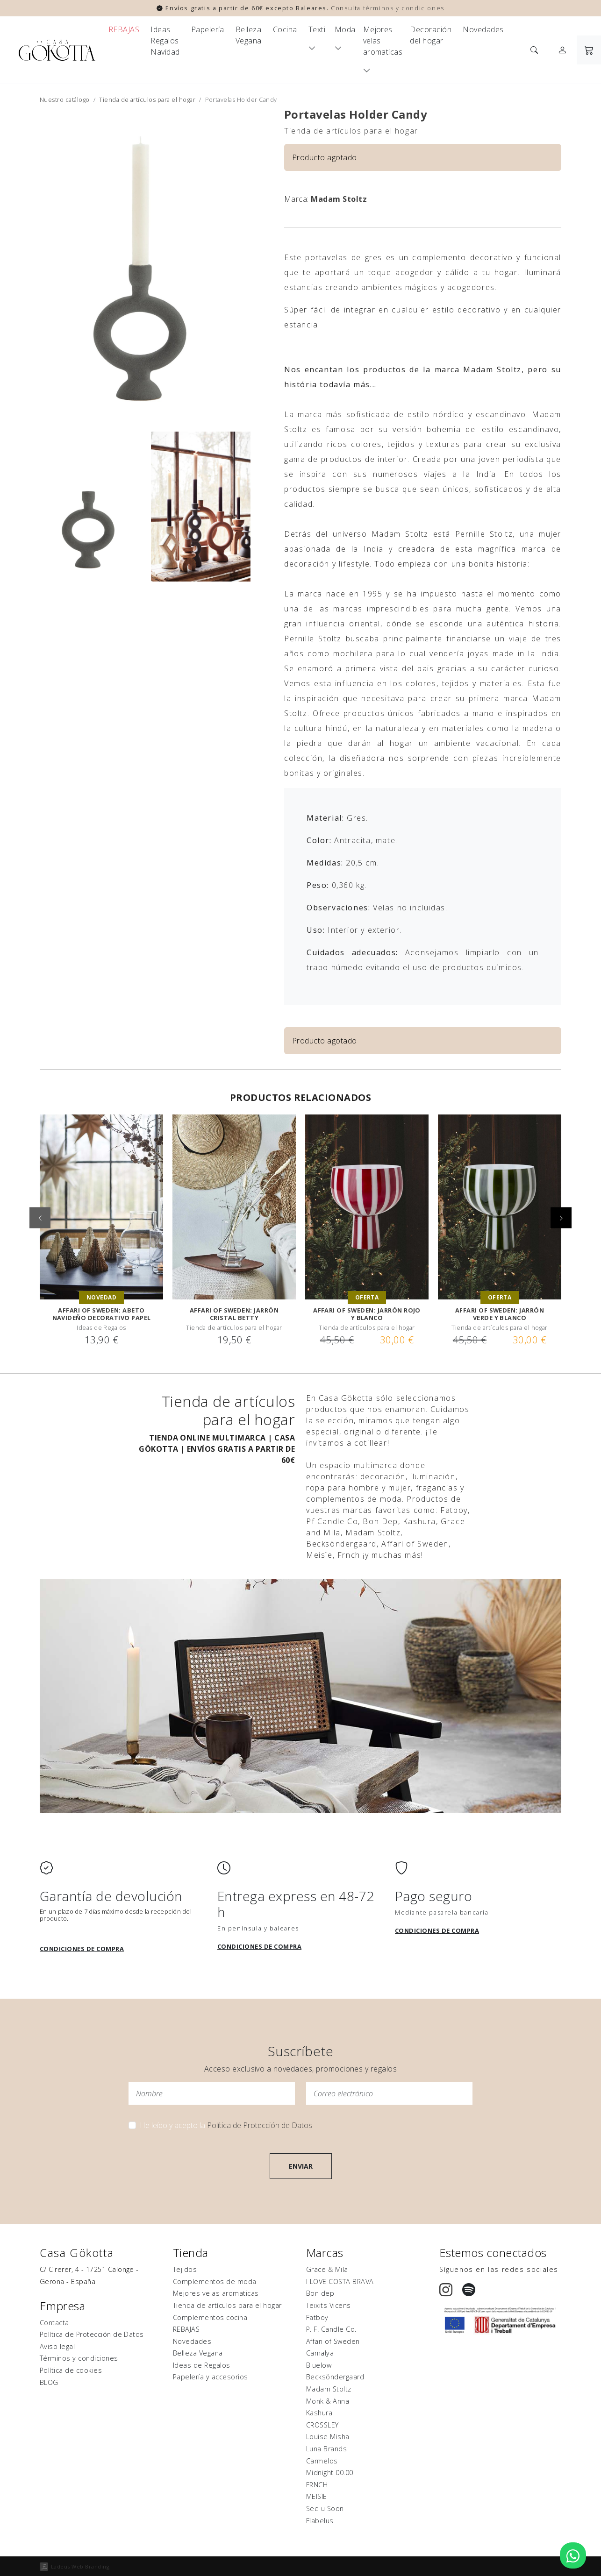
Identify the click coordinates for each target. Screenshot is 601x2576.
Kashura (319, 2412)
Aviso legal (57, 2346)
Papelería (207, 29)
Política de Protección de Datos (259, 2125)
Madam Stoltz (339, 199)
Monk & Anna (327, 2401)
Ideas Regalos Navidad (164, 40)
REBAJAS (123, 29)
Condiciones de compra (82, 1948)
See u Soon (325, 2508)
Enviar (301, 2166)
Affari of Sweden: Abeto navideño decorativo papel (101, 1313)
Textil (317, 29)
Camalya (320, 2353)
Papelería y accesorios (210, 2376)
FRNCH (317, 2484)
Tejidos (185, 2269)
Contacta (54, 2322)
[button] (561, 1217)
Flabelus (320, 2520)
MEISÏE (316, 2496)
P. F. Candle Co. (331, 2329)
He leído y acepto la (226, 2125)
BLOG (49, 2382)
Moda (345, 29)
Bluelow (318, 2365)
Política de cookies (71, 2370)
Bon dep (320, 2293)
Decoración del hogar (430, 35)
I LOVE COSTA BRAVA (340, 2281)
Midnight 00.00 (329, 2472)
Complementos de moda (215, 2281)
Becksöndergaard (335, 2376)
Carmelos (322, 2460)
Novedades (483, 29)
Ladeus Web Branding (80, 2566)
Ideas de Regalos (201, 2365)
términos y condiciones (403, 8)
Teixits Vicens (328, 2305)
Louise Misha (328, 2436)
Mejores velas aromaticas (383, 40)
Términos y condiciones (79, 2358)
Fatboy (317, 2317)
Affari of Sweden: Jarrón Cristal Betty (234, 1313)
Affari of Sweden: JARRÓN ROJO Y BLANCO (367, 1313)
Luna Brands (326, 2448)
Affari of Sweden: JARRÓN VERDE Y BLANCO (499, 1313)
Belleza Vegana (249, 35)
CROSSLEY (322, 2424)
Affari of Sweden (333, 2341)
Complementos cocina (210, 2317)
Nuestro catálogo (65, 99)
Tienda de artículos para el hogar (147, 99)
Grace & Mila (327, 2269)
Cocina (285, 29)
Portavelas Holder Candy (355, 114)
